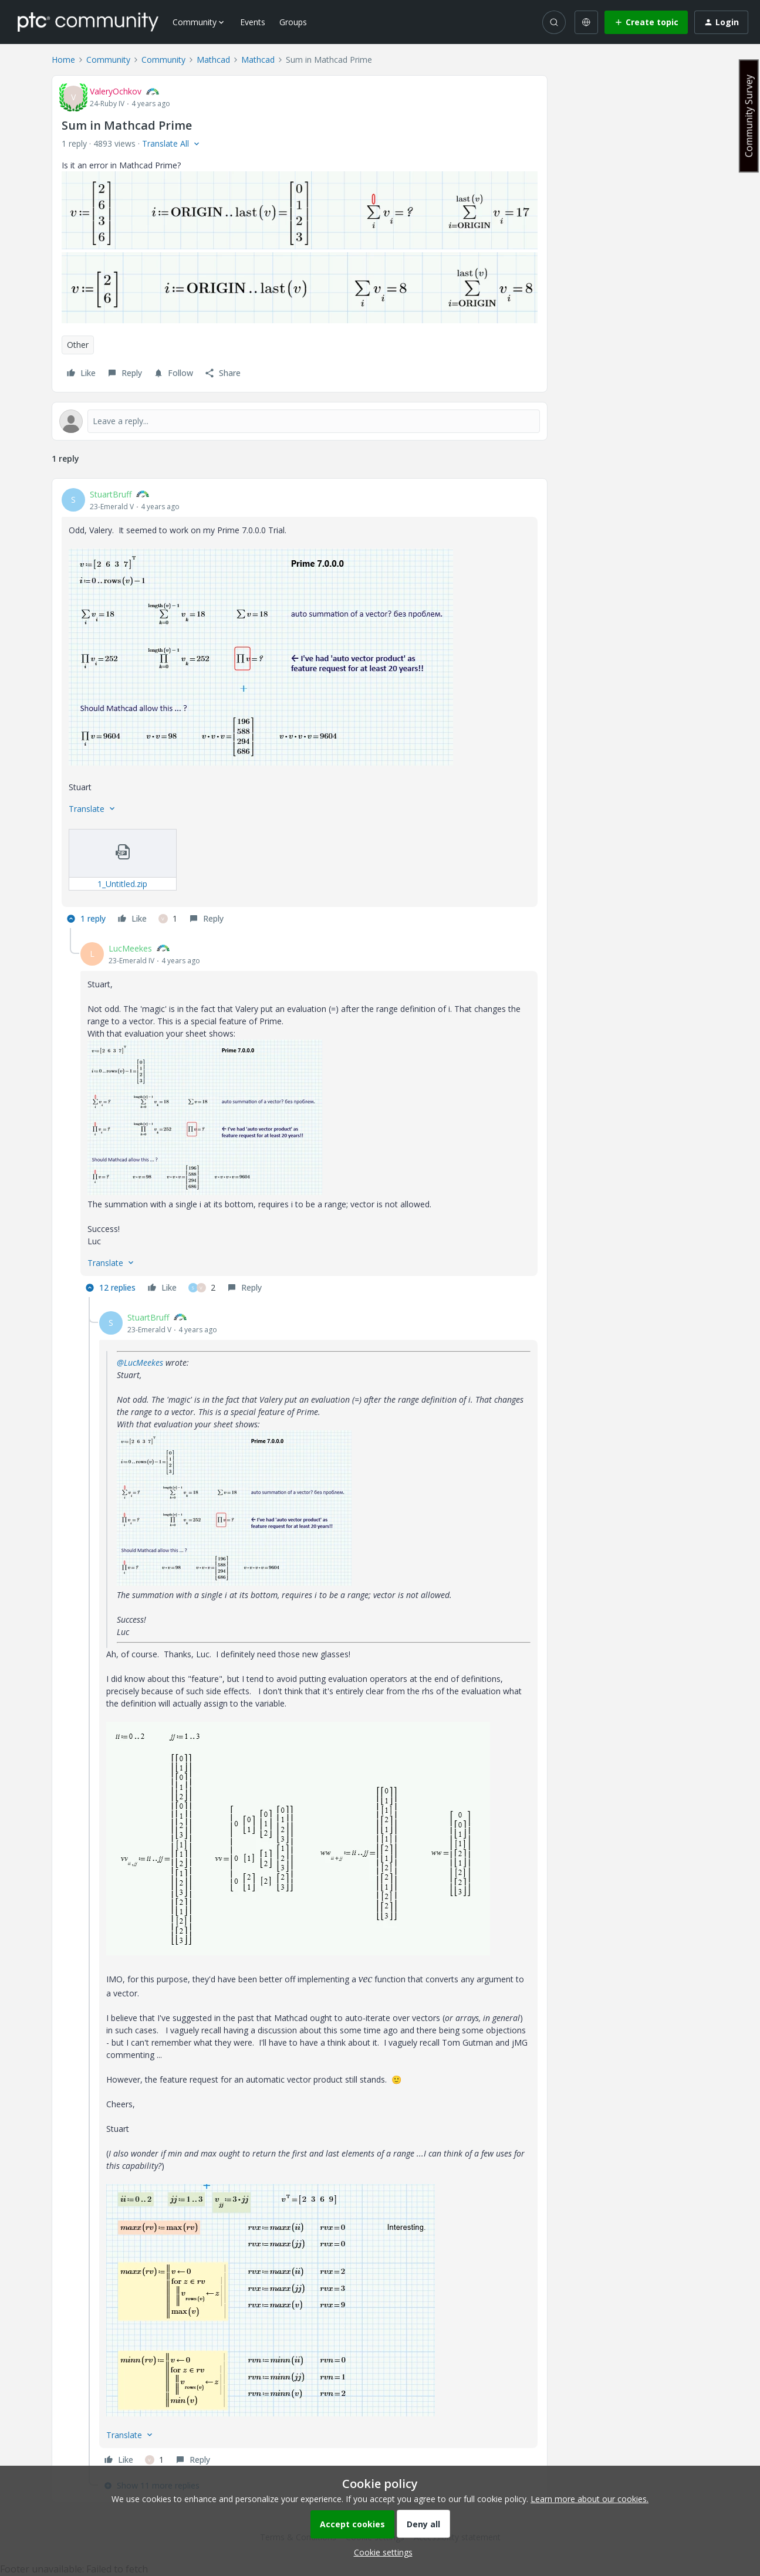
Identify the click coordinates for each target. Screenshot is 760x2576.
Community (108, 59)
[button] (646, 22)
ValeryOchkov (115, 91)
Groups (293, 22)
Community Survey (748, 116)
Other (78, 344)
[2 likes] (201, 1287)
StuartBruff (110, 494)
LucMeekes (130, 948)
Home (63, 59)
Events (252, 22)
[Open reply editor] (299, 421)
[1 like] (167, 918)
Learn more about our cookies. (589, 2498)
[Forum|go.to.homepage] (88, 21)
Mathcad (213, 59)
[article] (300, 708)
